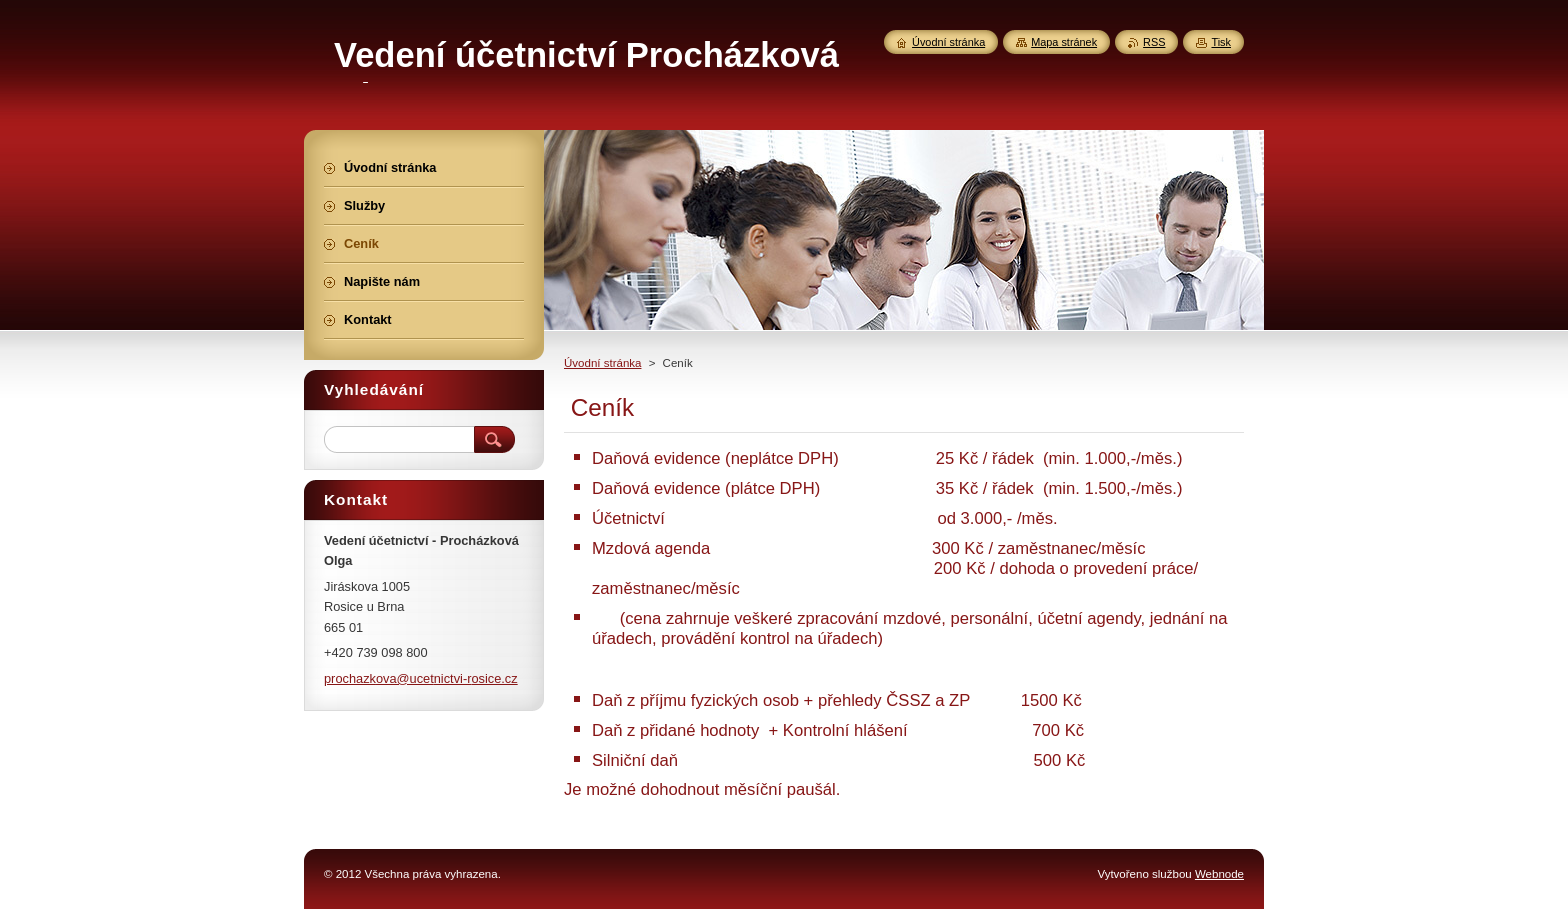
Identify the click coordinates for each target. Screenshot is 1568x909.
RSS (1154, 42)
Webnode (1219, 874)
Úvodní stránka (602, 363)
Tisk (1221, 42)
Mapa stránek (1064, 42)
